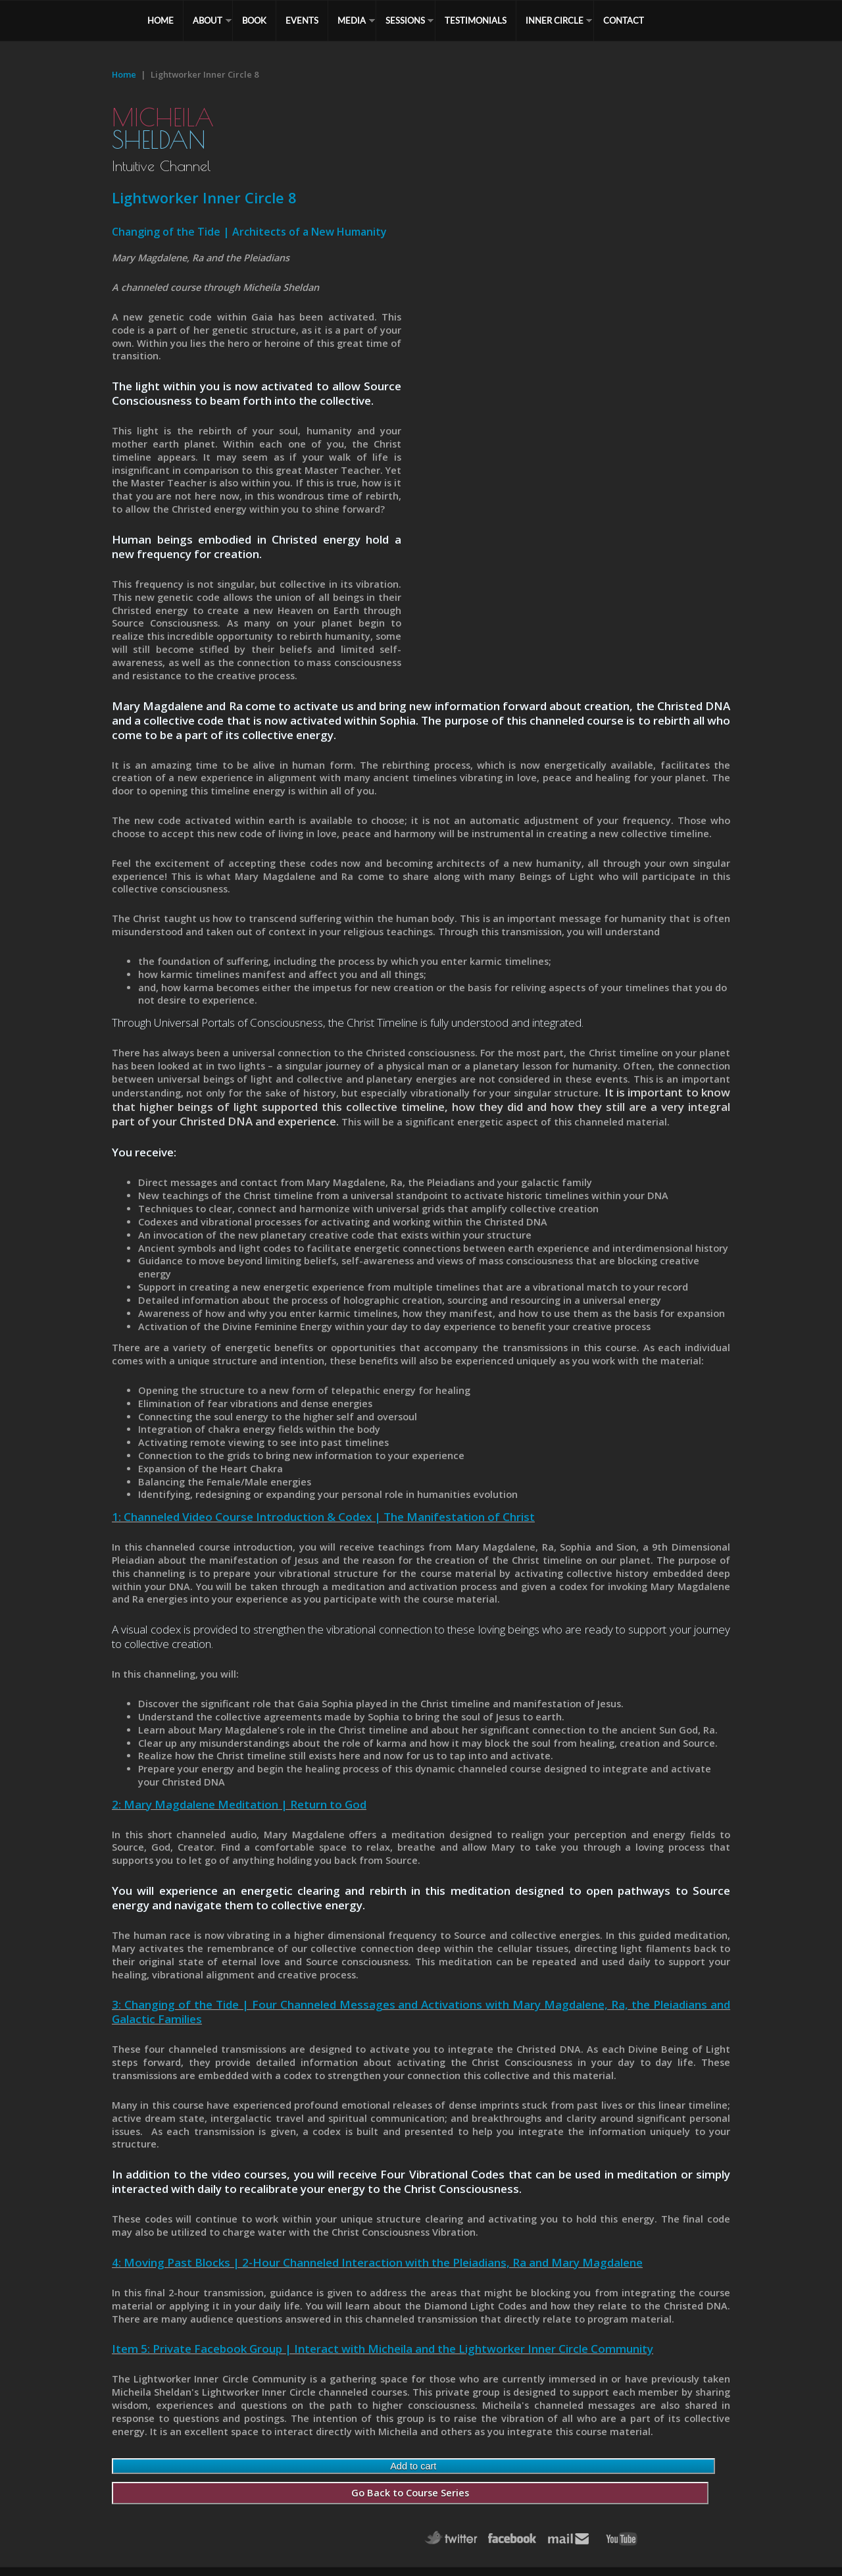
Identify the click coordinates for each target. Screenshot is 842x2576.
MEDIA (351, 20)
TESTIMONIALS (476, 20)
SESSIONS (405, 20)
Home (124, 74)
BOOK (254, 20)
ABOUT (207, 20)
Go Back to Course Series (410, 2492)
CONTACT (623, 20)
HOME (160, 20)
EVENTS (301, 20)
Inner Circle (554, 20)
